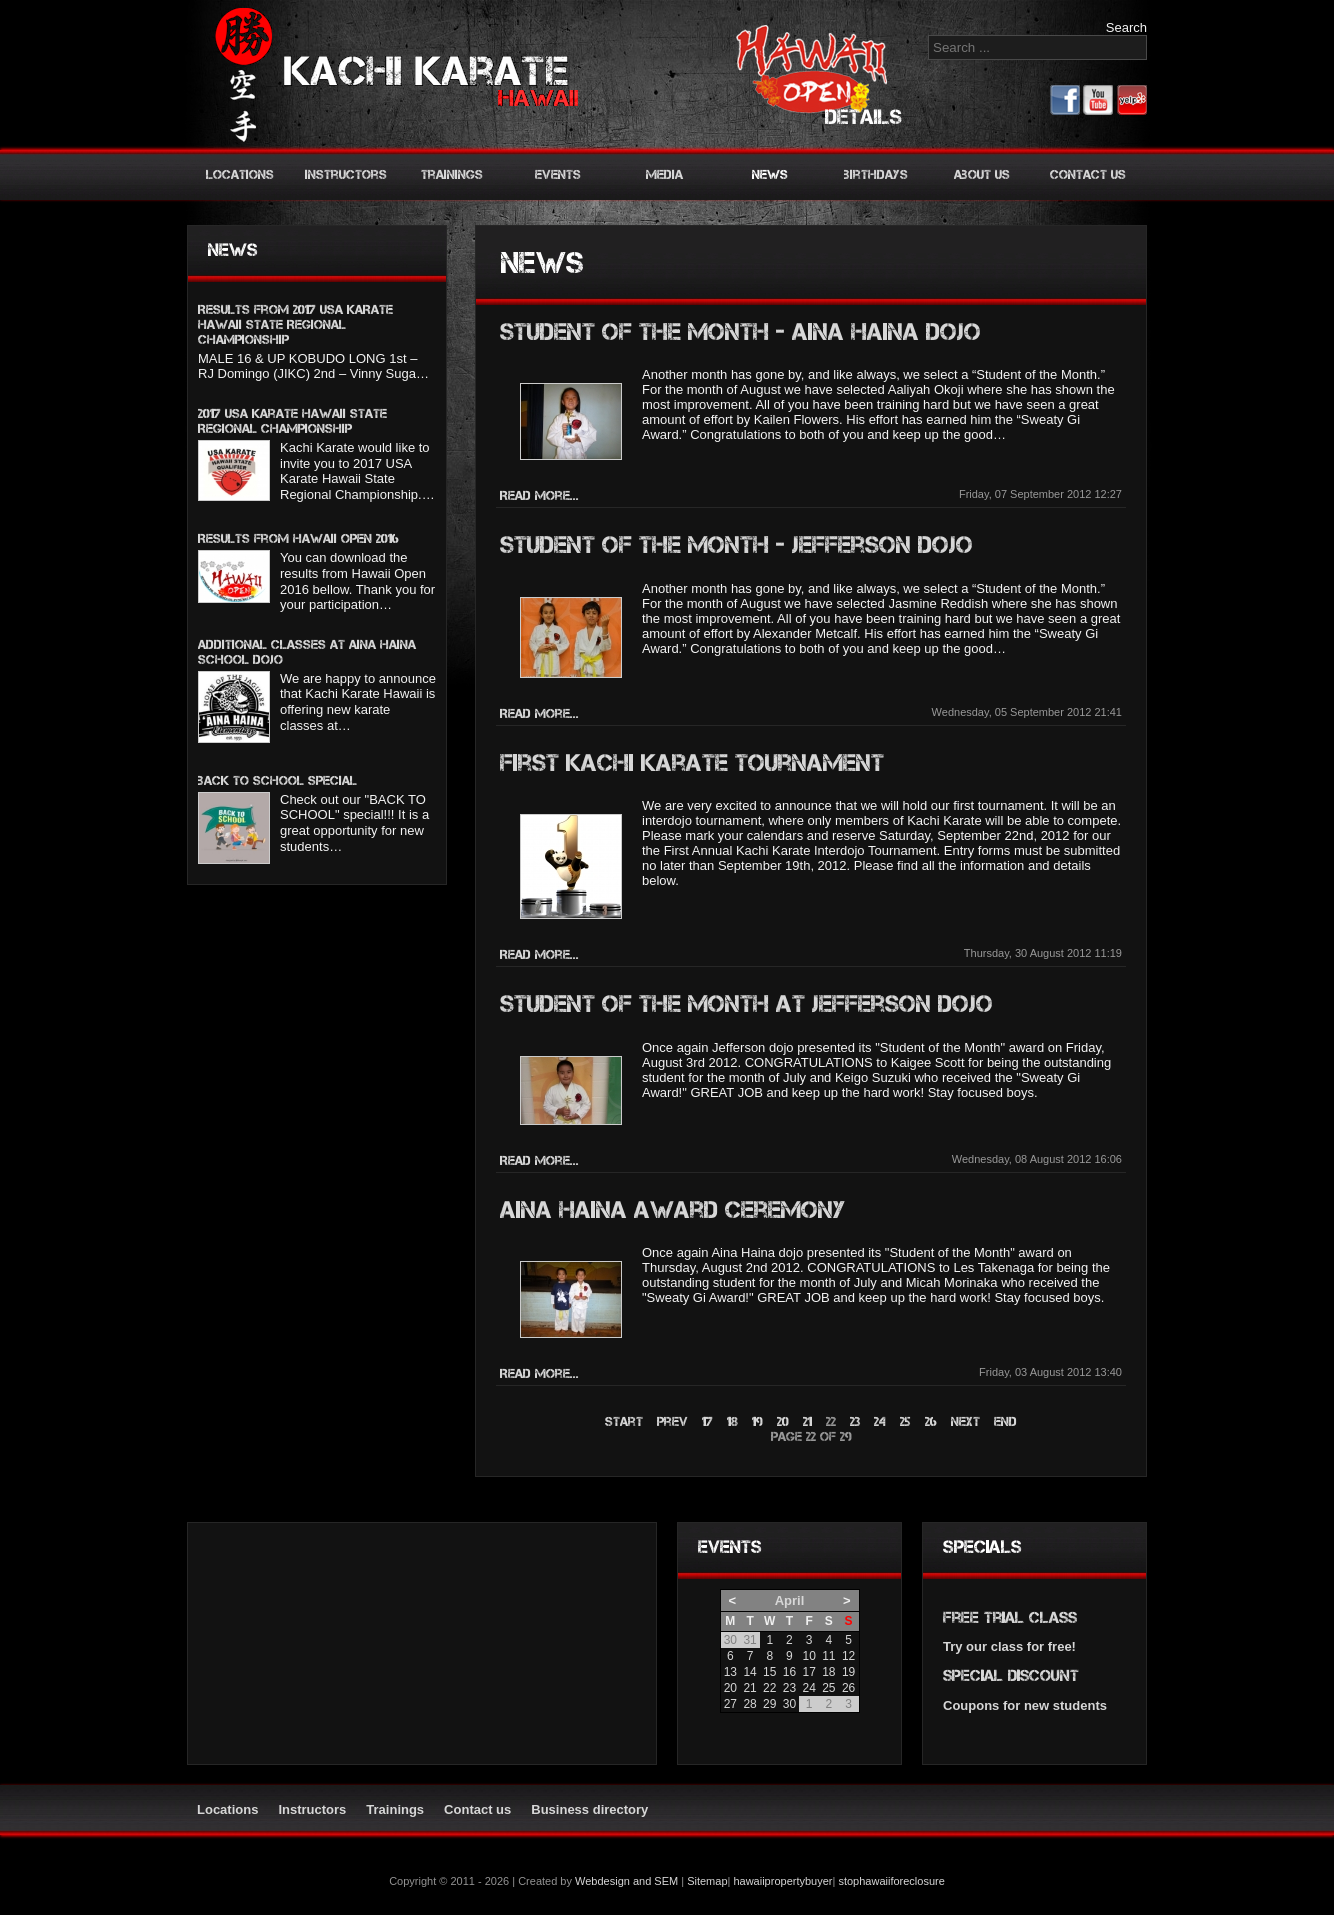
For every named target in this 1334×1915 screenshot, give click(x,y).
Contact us (1088, 174)
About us (982, 174)
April (790, 1600)
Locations (240, 174)
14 (749, 1672)
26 (931, 1421)
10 (808, 1656)
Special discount (1011, 1675)
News (770, 174)
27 (730, 1704)
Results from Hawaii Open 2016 (298, 538)
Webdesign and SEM (626, 1881)
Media (664, 174)
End (1005, 1421)
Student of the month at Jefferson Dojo (746, 1003)
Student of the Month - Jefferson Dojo (736, 544)
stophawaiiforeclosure (891, 1881)
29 (769, 1704)
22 (769, 1688)
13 (730, 1672)
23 (855, 1421)
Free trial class (1010, 1617)
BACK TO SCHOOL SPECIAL (277, 780)
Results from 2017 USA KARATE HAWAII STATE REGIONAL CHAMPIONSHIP (295, 324)
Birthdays (876, 174)
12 (848, 1656)
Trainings (452, 174)
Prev (672, 1421)
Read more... (539, 495)
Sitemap (707, 1881)
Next (965, 1421)
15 (769, 1672)
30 (789, 1704)
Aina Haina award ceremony (672, 1209)
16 (789, 1672)
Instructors (346, 174)
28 (749, 1704)
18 (732, 1421)
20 (783, 1421)
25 (905, 1421)
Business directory (589, 1809)
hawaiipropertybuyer (782, 1881)
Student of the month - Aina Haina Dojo (740, 331)
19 (757, 1421)
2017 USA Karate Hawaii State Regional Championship (292, 421)
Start (624, 1421)
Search (1126, 27)
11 (828, 1656)
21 (807, 1421)
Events (558, 174)
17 (707, 1421)
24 (880, 1421)
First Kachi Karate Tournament (692, 762)
